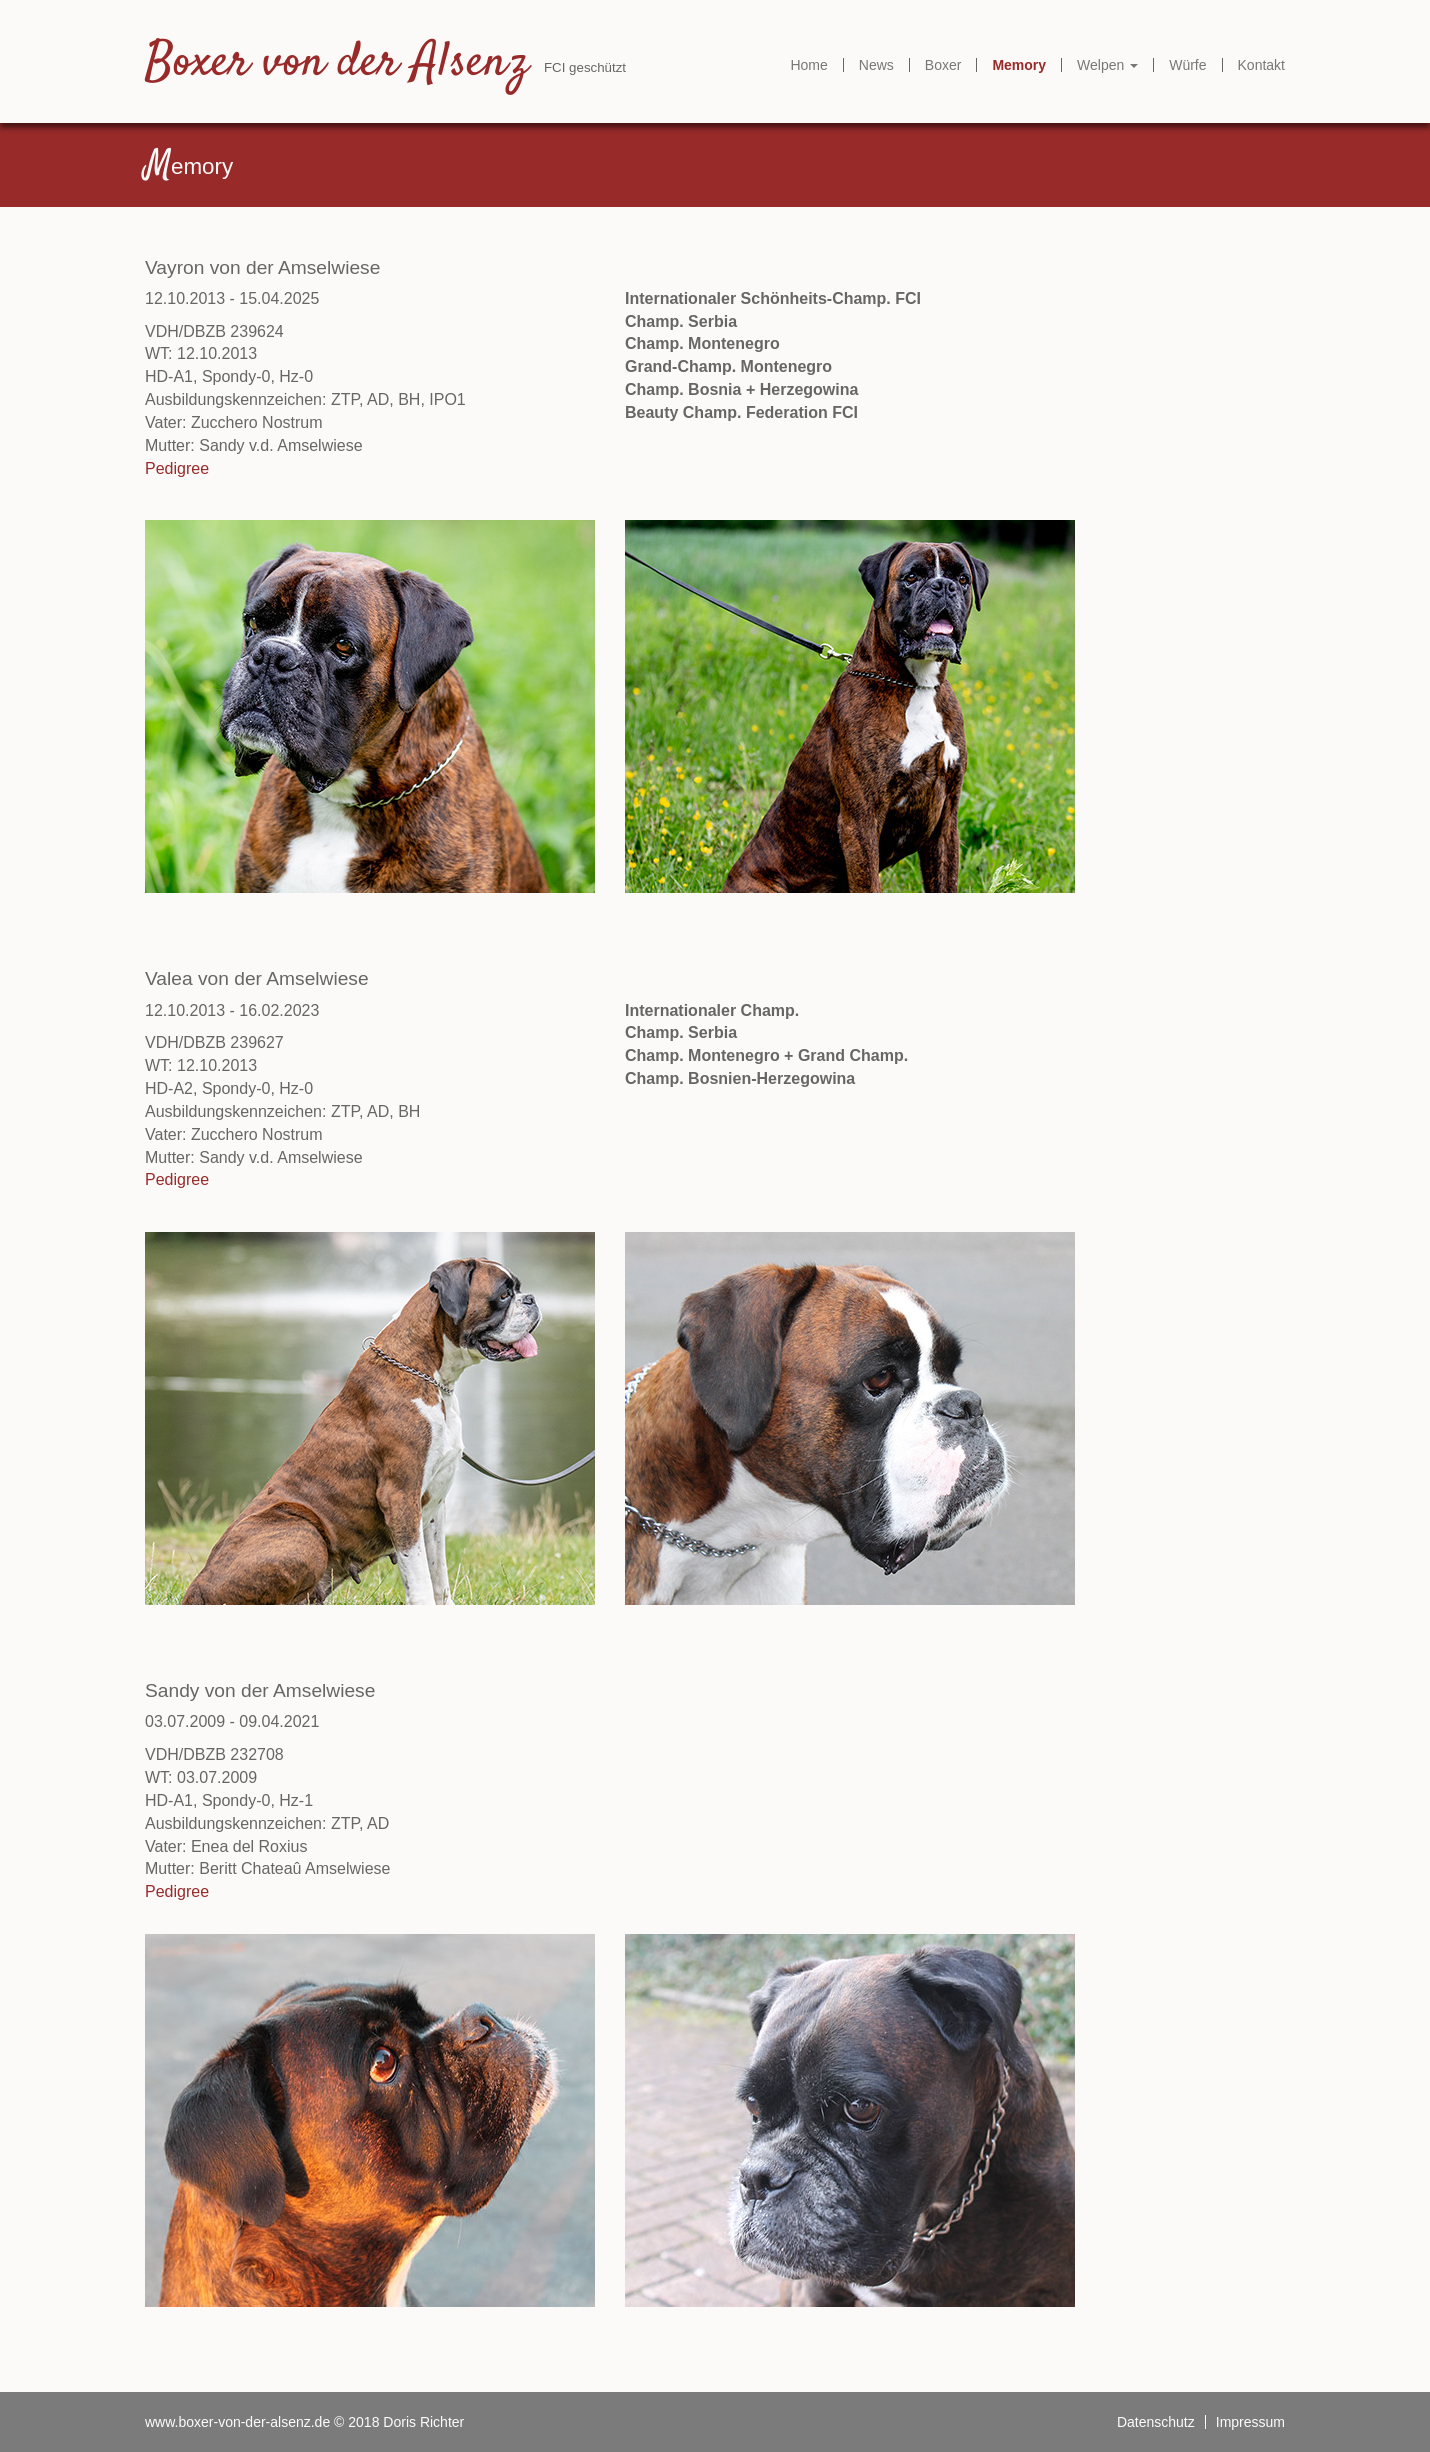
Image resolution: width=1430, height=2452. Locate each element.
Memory (1019, 65)
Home (808, 65)
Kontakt (1261, 65)
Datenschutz (1156, 2422)
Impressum (1250, 2422)
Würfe (1187, 65)
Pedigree (177, 468)
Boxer (943, 65)
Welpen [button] (1107, 65)
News (876, 65)
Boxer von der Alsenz (337, 63)
